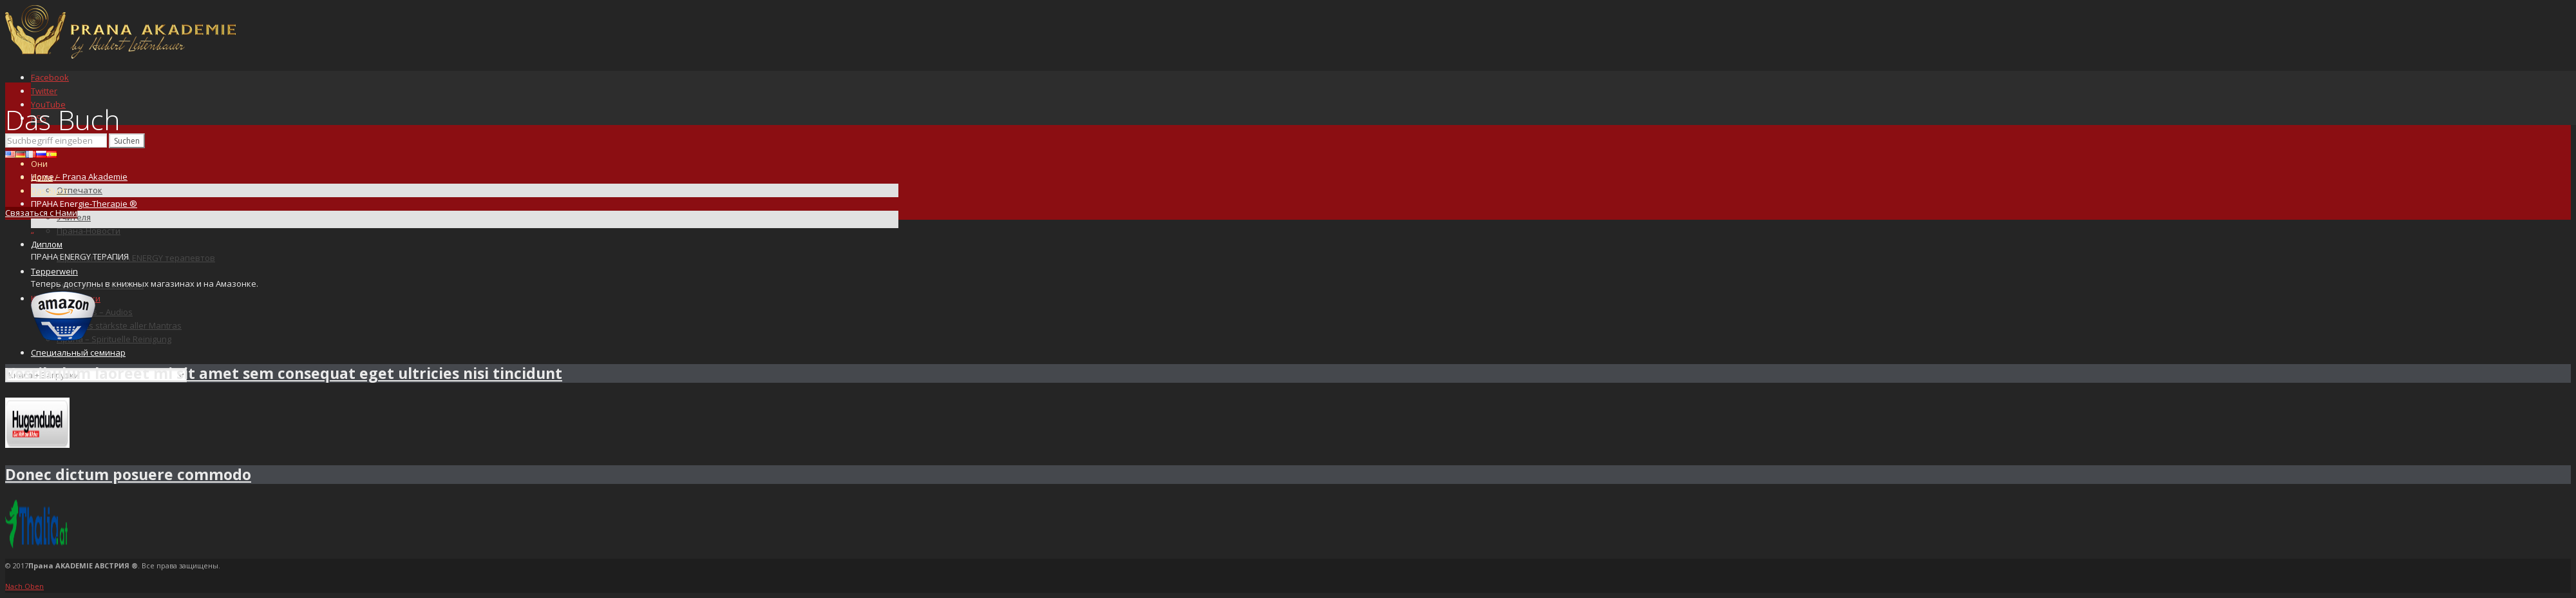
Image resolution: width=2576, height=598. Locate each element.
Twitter (44, 91)
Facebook (50, 77)
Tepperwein (54, 271)
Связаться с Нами (41, 212)
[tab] (1288, 373)
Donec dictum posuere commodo (128, 474)
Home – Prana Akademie (79, 176)
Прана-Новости (88, 230)
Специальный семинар (78, 352)
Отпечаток (79, 190)
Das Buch (49, 191)
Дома (42, 177)
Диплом (46, 244)
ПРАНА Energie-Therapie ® (84, 203)
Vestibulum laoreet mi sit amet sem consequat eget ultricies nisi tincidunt (283, 373)
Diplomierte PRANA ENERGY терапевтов (136, 258)
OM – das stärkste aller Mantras (119, 325)
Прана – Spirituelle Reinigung (114, 339)
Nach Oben (24, 586)
